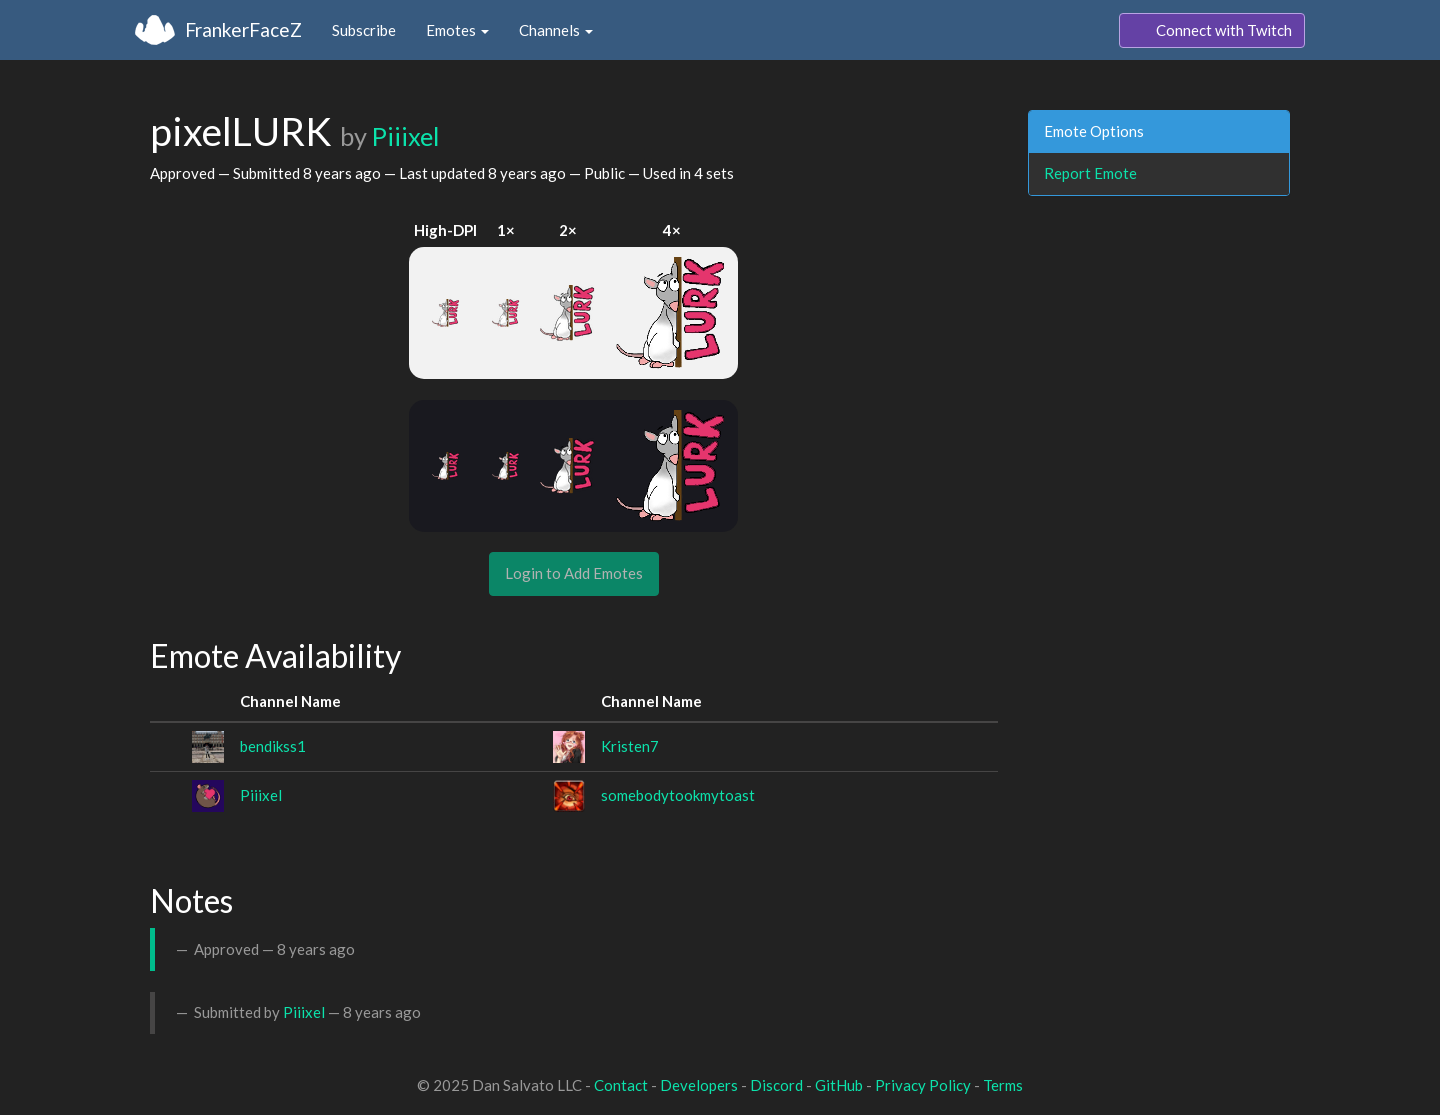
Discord (776, 1085)
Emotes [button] (457, 30)
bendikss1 (273, 746)
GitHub (839, 1085)
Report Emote (1090, 173)
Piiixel (405, 136)
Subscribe (364, 30)
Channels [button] (556, 30)
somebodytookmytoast (678, 795)
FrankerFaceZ (243, 29)
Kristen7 (630, 746)
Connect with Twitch (1212, 31)
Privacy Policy (923, 1085)
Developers (699, 1085)
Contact (621, 1085)
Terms (1003, 1085)
